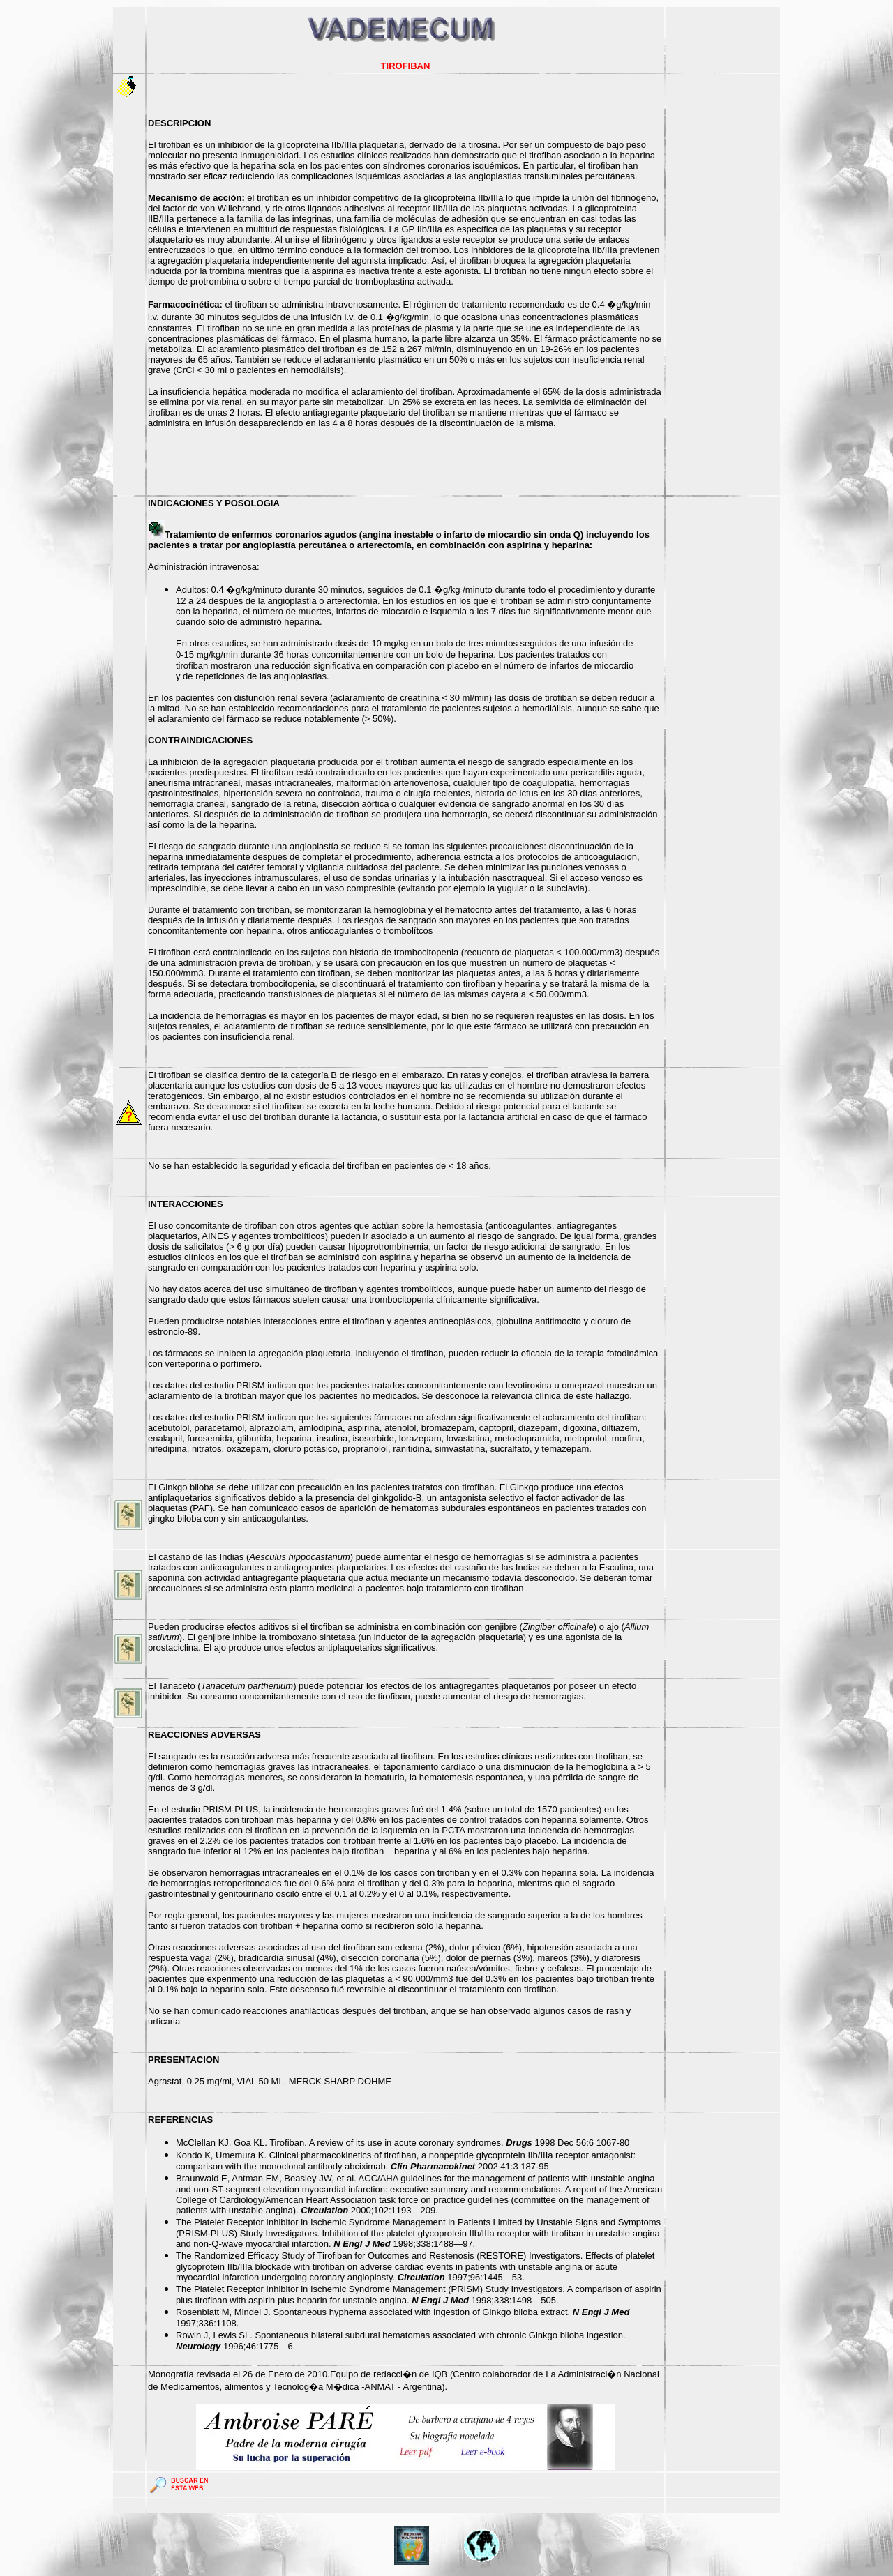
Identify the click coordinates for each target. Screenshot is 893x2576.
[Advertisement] (723, 284)
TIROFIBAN (405, 66)
